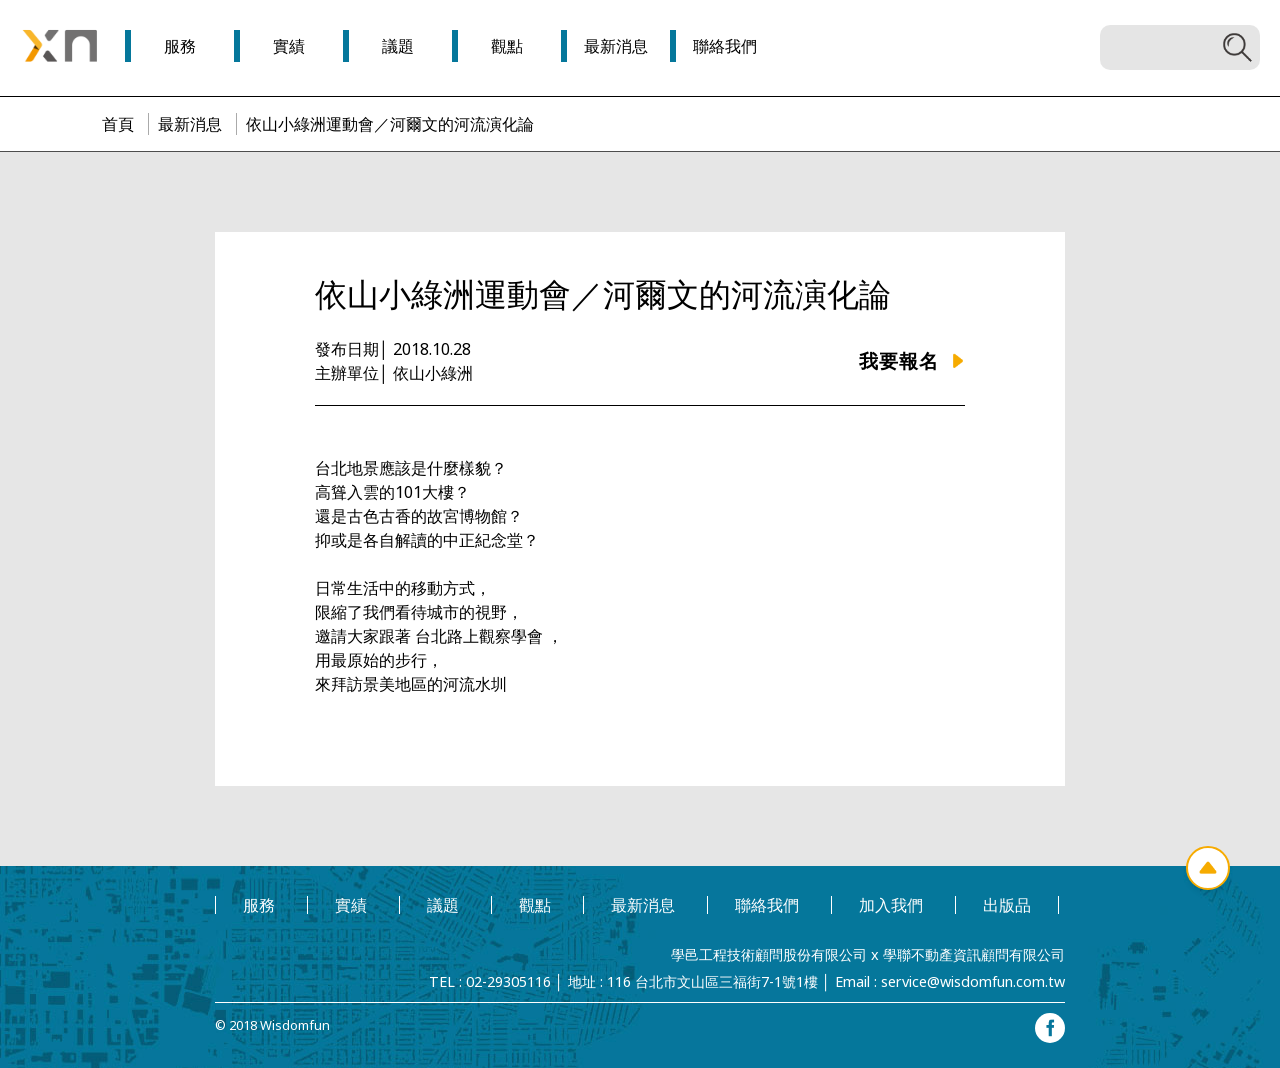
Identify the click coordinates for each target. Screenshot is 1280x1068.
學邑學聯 (60, 46)
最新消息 (190, 124)
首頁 (118, 124)
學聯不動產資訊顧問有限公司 (974, 954)
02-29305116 (508, 981)
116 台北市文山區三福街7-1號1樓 (712, 981)
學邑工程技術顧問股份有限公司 (769, 954)
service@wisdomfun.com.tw (973, 981)
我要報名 (899, 360)
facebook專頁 (1050, 1028)
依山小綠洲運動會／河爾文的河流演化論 (390, 124)
